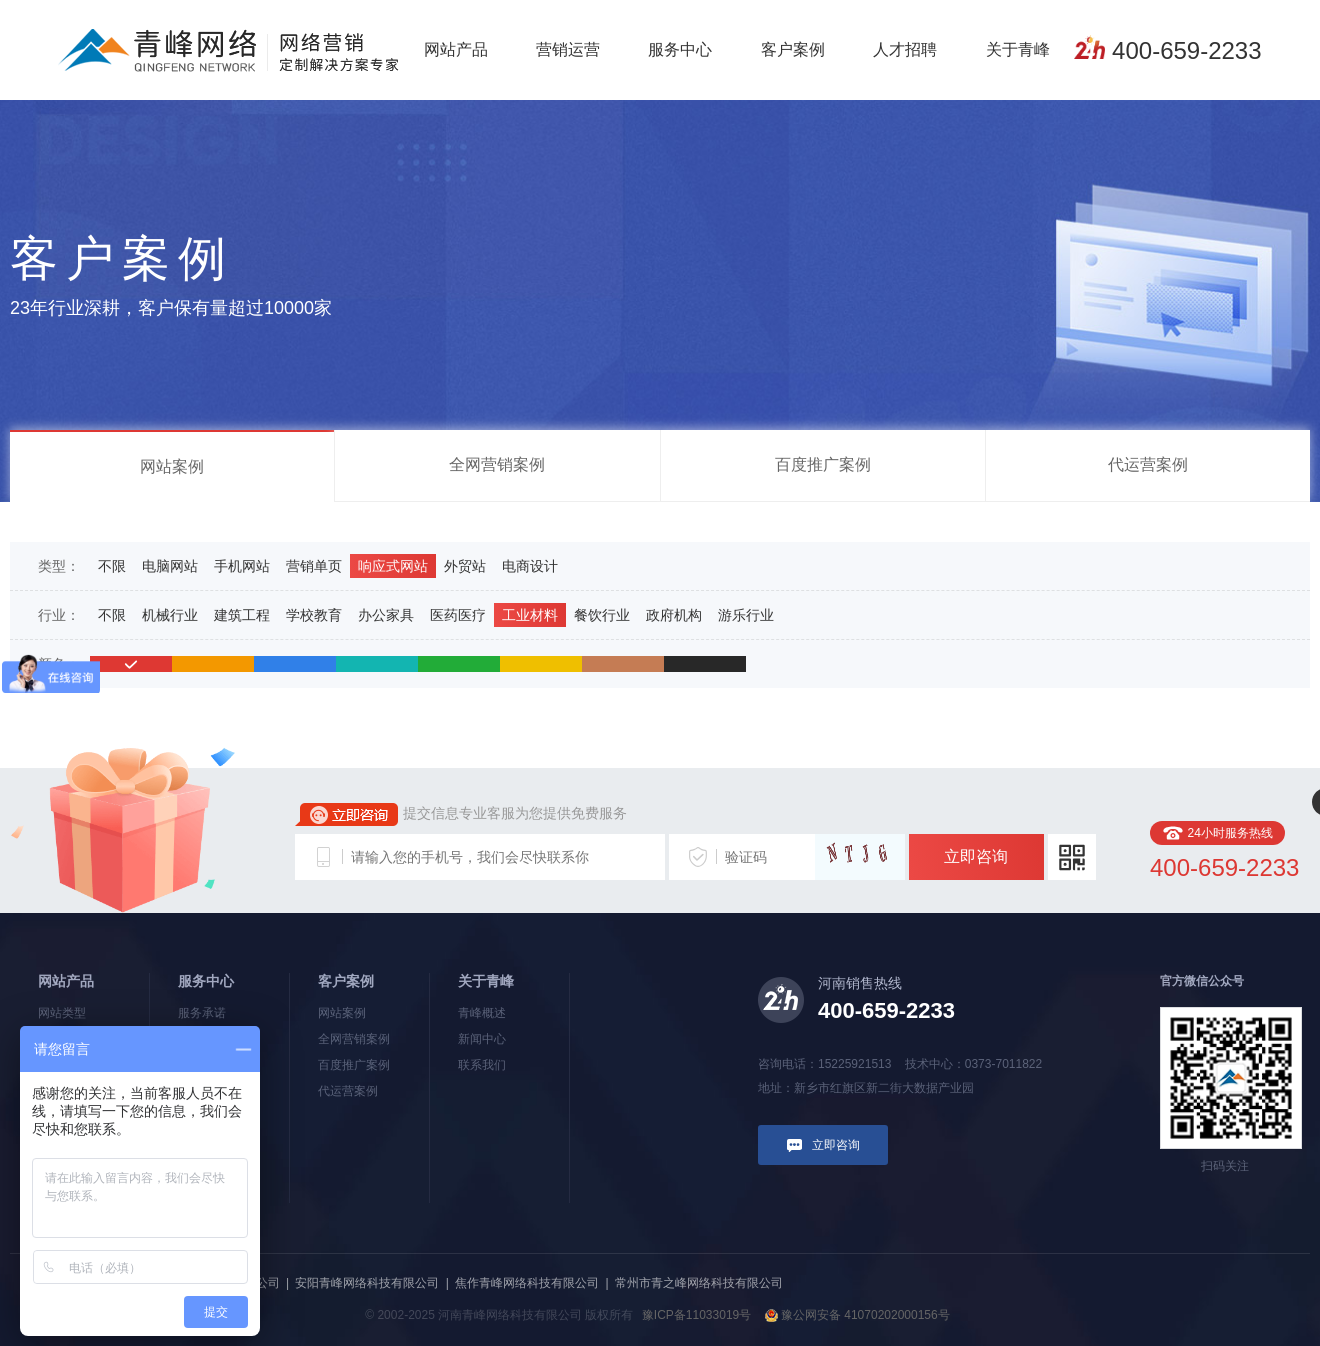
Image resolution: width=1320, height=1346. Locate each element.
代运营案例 (1148, 464)
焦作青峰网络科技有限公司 (527, 1283)
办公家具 (386, 615)
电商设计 (530, 566)
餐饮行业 (602, 615)
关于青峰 (1018, 49)
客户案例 (793, 49)
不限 (112, 566)
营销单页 (314, 566)
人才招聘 (905, 49)
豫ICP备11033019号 (696, 1315)
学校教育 (314, 615)
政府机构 (674, 615)
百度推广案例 (823, 464)
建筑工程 (242, 615)
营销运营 (568, 49)
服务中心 (680, 49)
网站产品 (456, 49)
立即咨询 (976, 856)
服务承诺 (202, 1013)
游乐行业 (746, 615)
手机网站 (242, 566)
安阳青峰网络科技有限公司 (367, 1283)
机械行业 (170, 615)
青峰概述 (482, 1013)
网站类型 (62, 1013)
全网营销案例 (497, 464)
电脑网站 (170, 566)
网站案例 (172, 466)
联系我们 (482, 1065)
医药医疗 (458, 615)
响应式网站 (393, 566)
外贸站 (465, 566)
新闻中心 (482, 1039)
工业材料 (530, 615)
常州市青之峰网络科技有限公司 (699, 1283)
